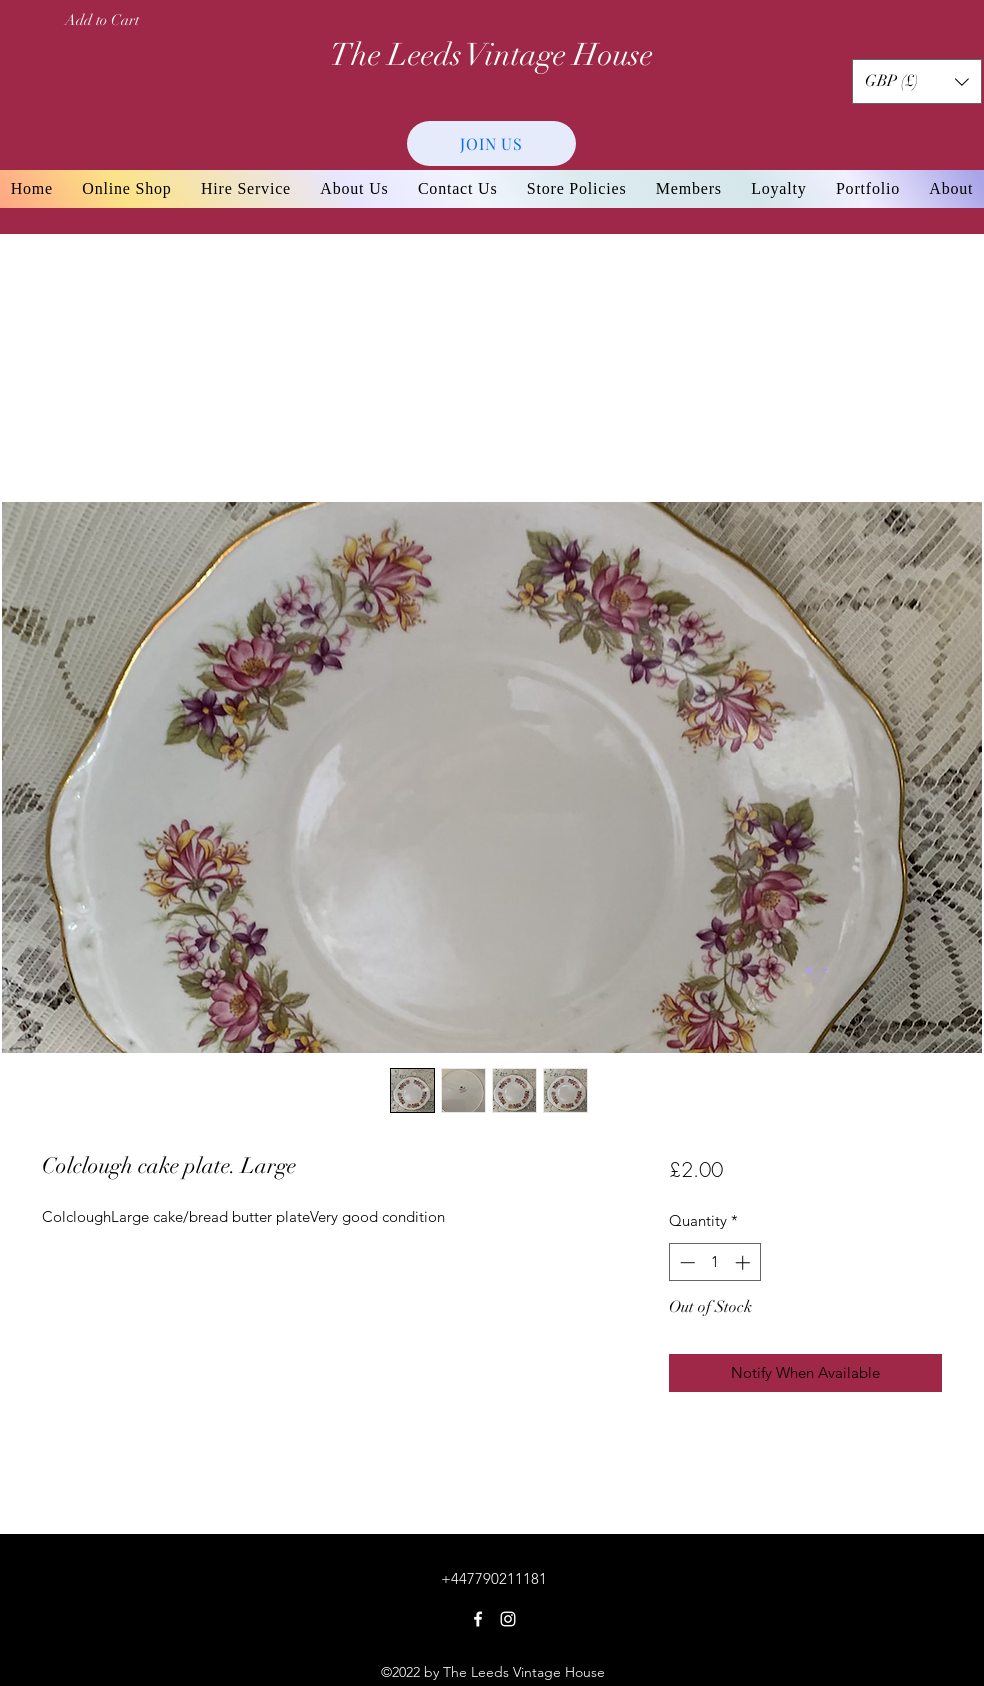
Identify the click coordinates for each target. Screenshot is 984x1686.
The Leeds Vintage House (491, 55)
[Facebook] (478, 1619)
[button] (917, 81)
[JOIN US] (491, 143)
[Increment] (744, 1262)
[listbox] (917, 81)
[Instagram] (508, 1619)
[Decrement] (685, 1262)
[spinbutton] (714, 1262)
